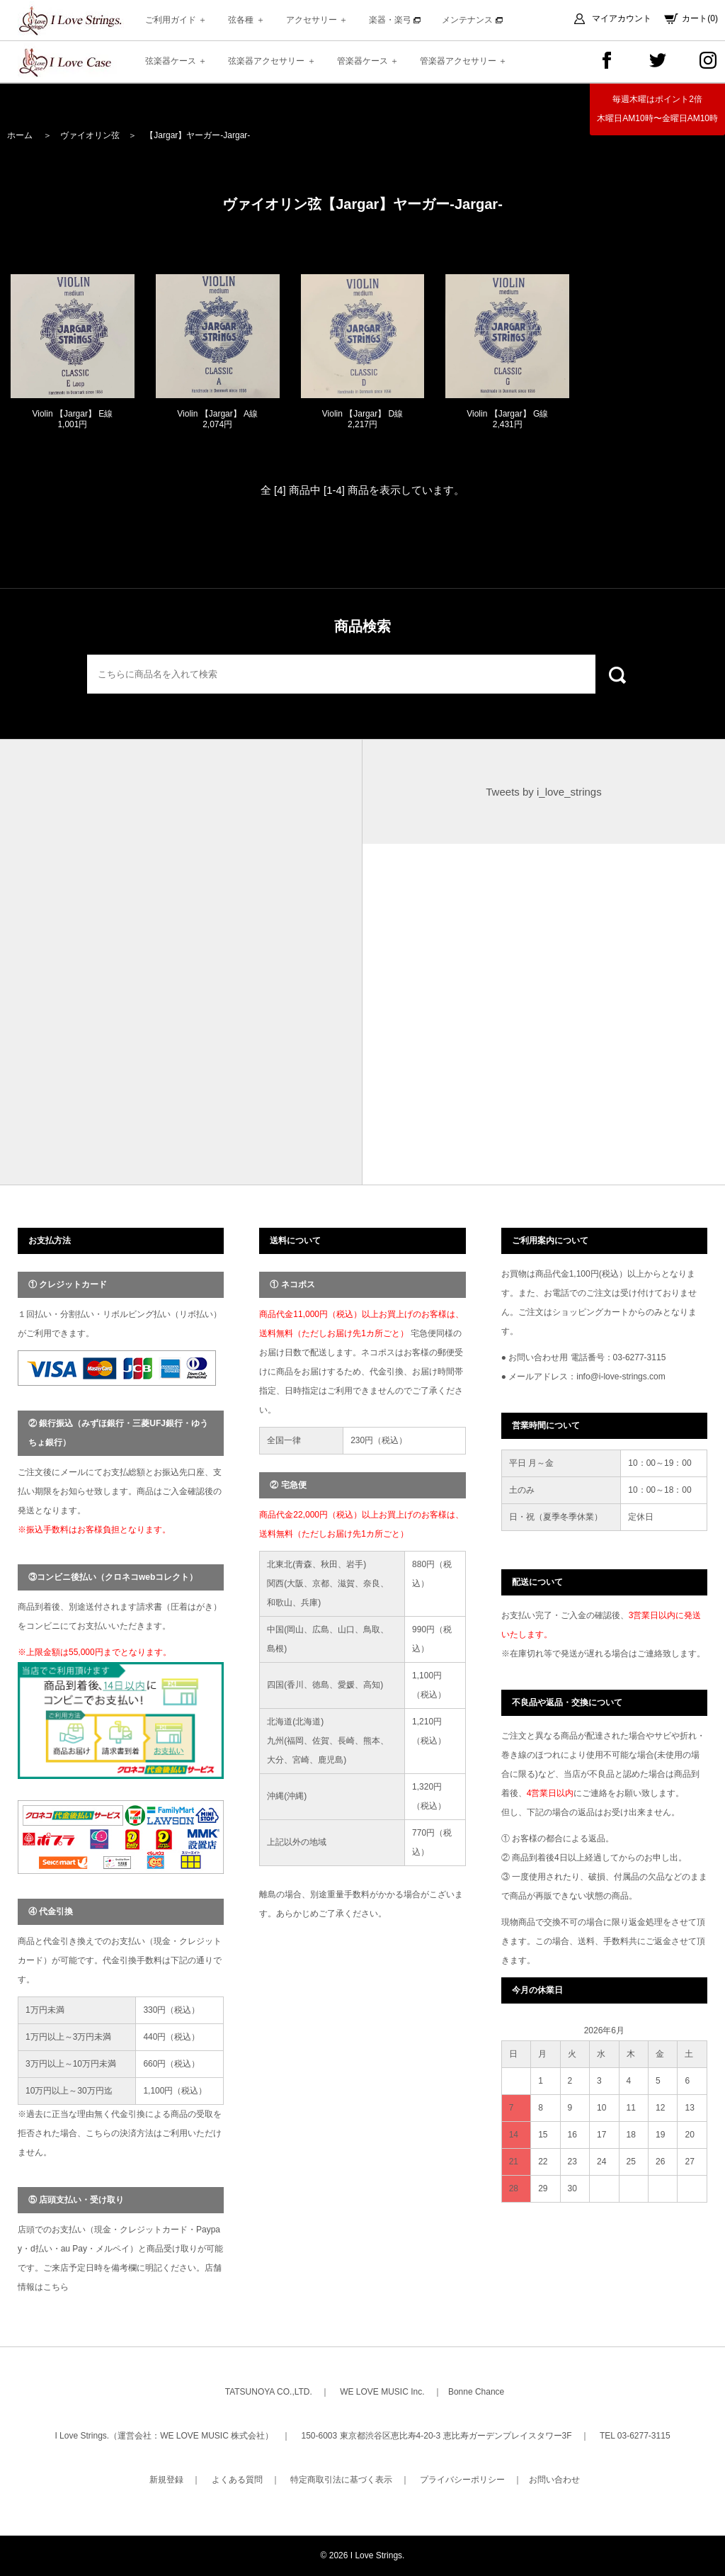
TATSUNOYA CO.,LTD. (268, 2392)
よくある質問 (237, 2480)
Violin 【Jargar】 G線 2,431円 (507, 419)
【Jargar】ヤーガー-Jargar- (197, 135)
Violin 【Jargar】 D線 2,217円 (362, 419)
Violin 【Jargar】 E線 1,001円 (72, 419)
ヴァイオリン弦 (90, 135)
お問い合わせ (554, 2480)
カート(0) (700, 18)
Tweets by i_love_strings (543, 792)
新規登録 (166, 2480)
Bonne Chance (476, 2392)
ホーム (20, 135)
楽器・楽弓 (395, 20)
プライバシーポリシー (462, 2480)
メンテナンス (472, 20)
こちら (56, 2287)
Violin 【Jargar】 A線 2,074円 (217, 419)
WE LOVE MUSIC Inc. (382, 2392)
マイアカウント (621, 18)
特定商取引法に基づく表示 (341, 2480)
